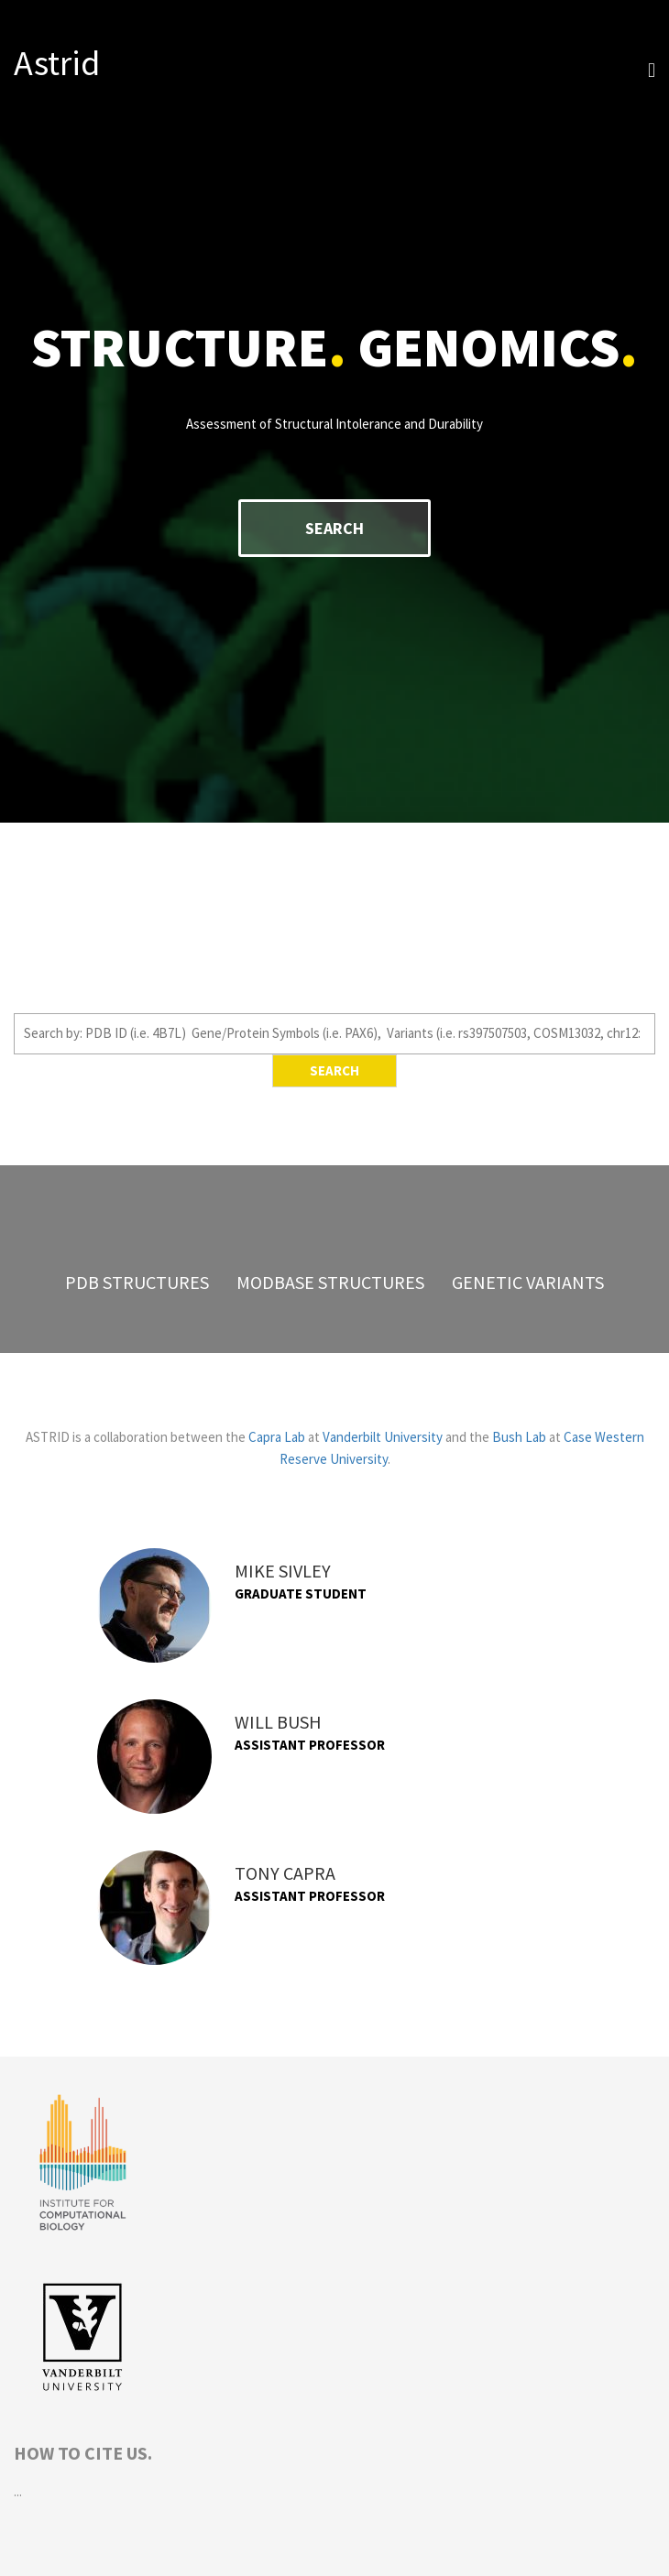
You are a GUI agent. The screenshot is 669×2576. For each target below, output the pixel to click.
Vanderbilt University (383, 1437)
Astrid (57, 62)
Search (334, 528)
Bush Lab (519, 1437)
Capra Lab (276, 1437)
